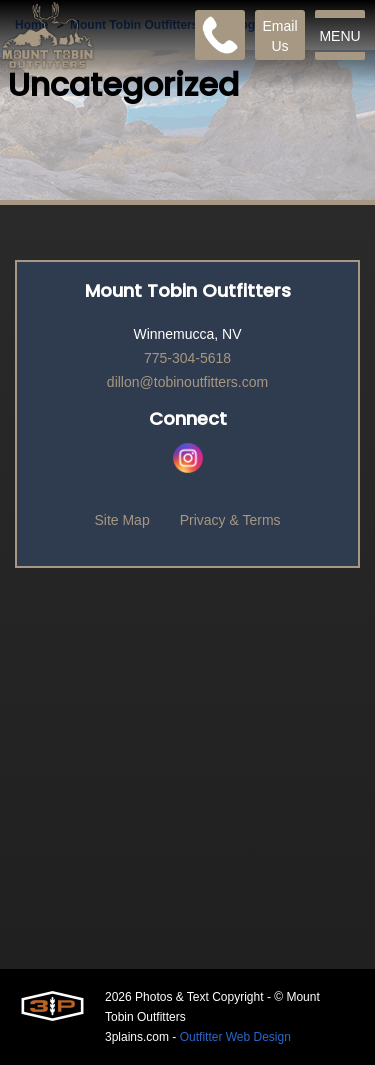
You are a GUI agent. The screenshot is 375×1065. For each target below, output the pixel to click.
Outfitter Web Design (235, 1037)
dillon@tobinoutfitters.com (187, 382)
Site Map (121, 520)
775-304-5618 (187, 358)
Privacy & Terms (230, 520)
